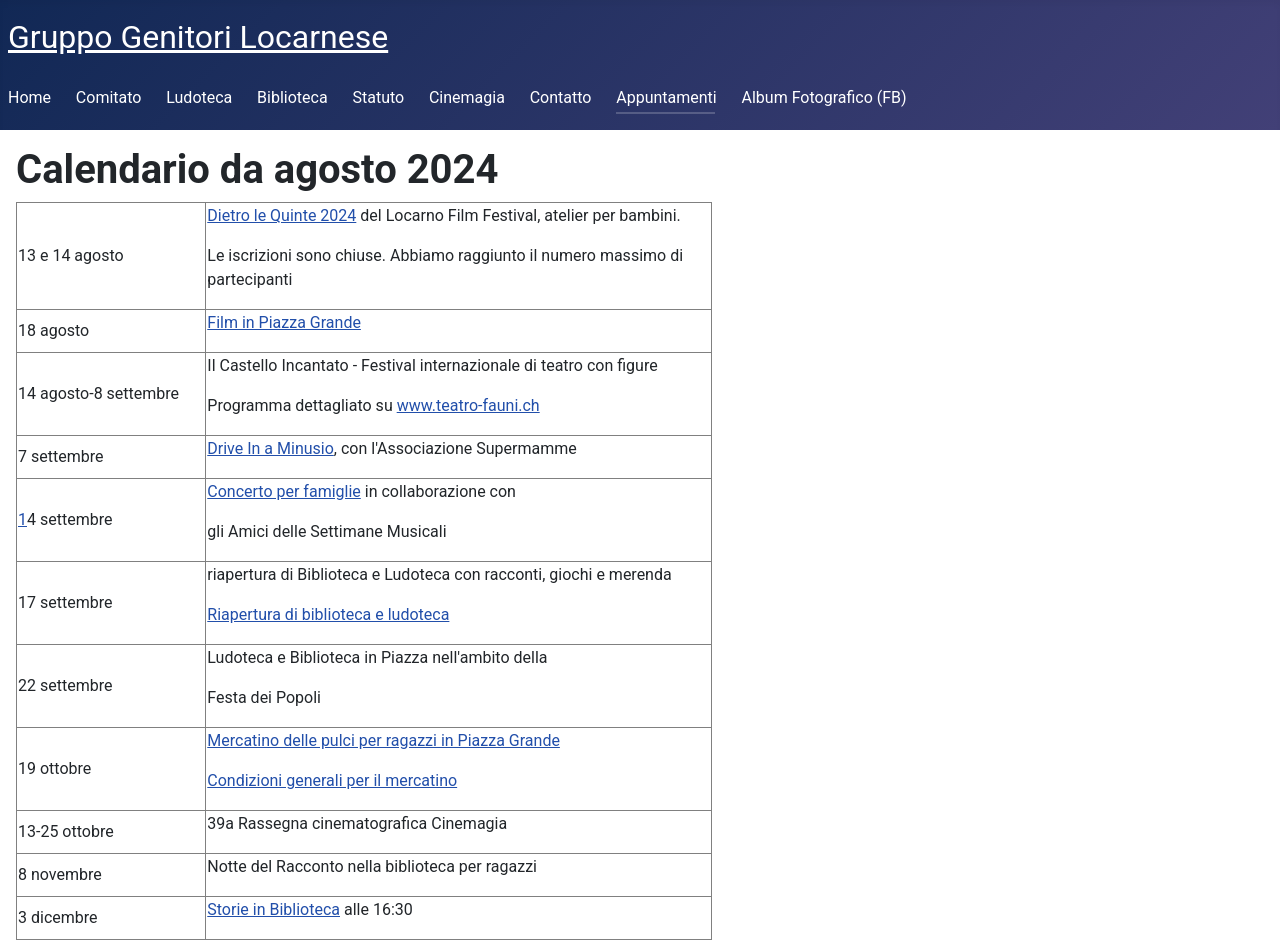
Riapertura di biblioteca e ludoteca (328, 614)
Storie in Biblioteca (273, 909)
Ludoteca (199, 97)
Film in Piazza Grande (284, 322)
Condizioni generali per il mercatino (332, 780)
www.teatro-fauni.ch (468, 405)
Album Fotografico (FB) (824, 97)
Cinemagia (467, 97)
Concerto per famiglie (284, 491)
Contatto (561, 97)
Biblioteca (292, 97)
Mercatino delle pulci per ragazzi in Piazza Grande (383, 740)
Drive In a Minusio (270, 448)
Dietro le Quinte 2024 (281, 215)
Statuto (378, 97)
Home (29, 97)
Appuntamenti (666, 97)
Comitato (109, 97)
